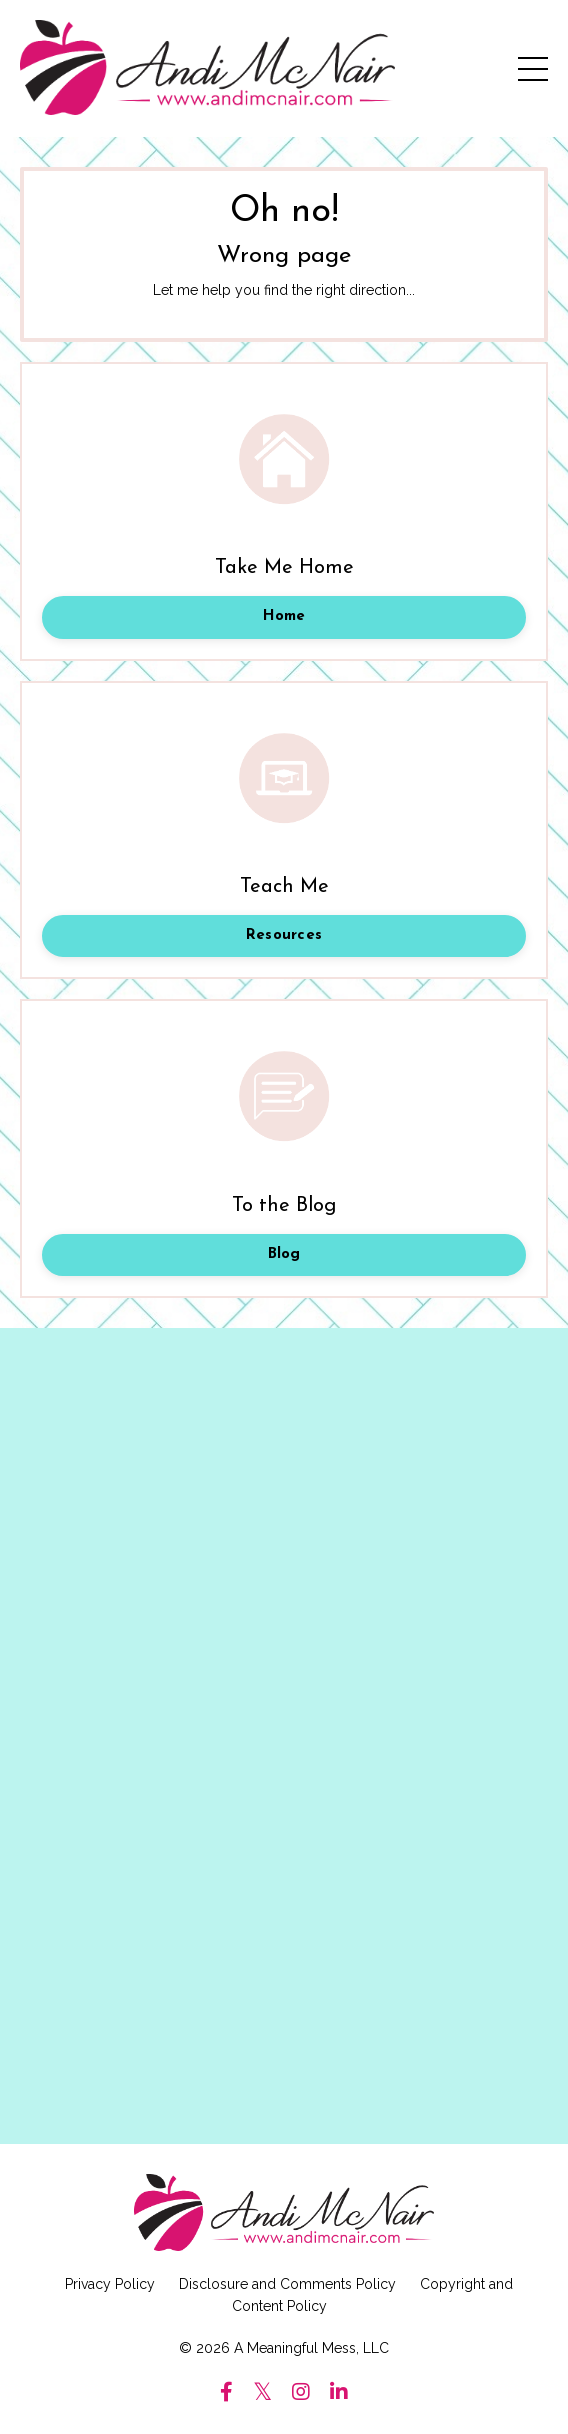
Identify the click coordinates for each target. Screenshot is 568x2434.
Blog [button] (284, 1254)
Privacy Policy (110, 2284)
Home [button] (284, 616)
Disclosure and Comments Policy (287, 2284)
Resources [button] (284, 935)
